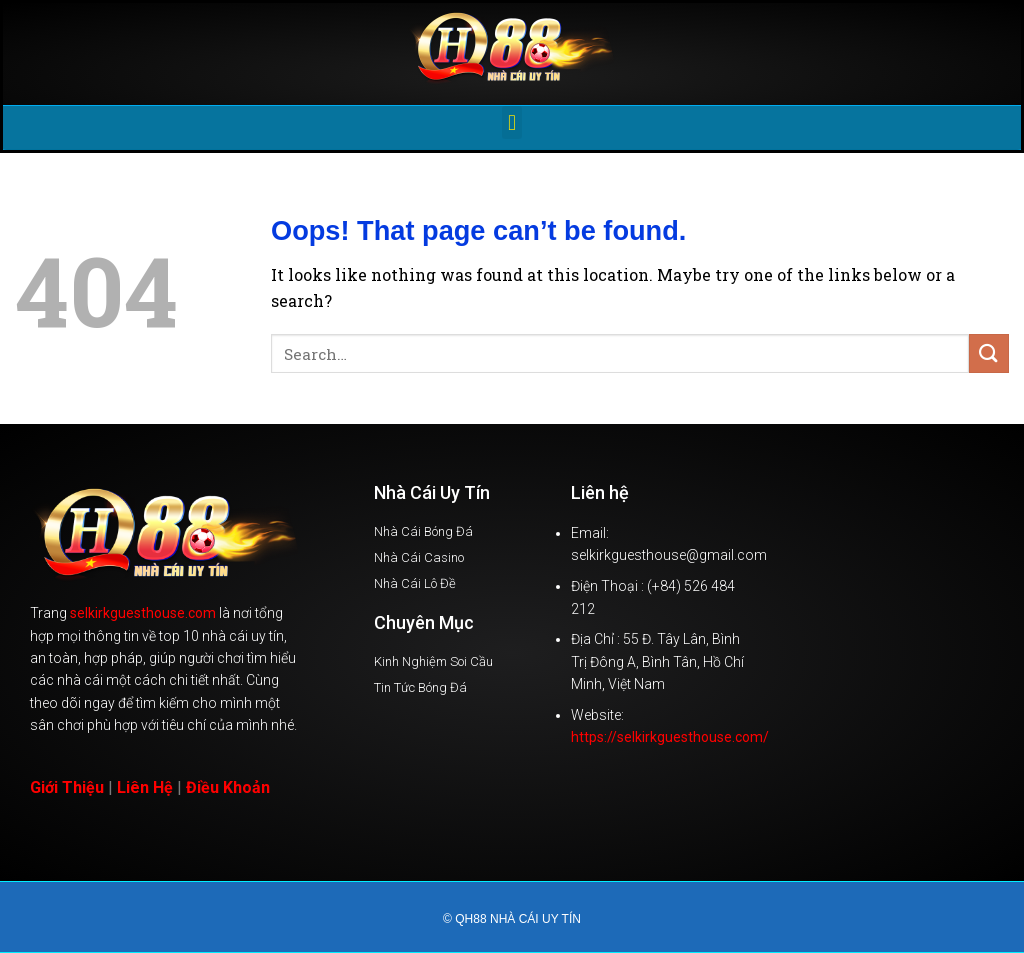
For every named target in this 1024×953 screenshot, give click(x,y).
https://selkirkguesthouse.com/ (670, 737)
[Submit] (989, 353)
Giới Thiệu (67, 787)
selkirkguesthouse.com (143, 613)
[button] (511, 122)
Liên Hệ (145, 787)
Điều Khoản (228, 787)
